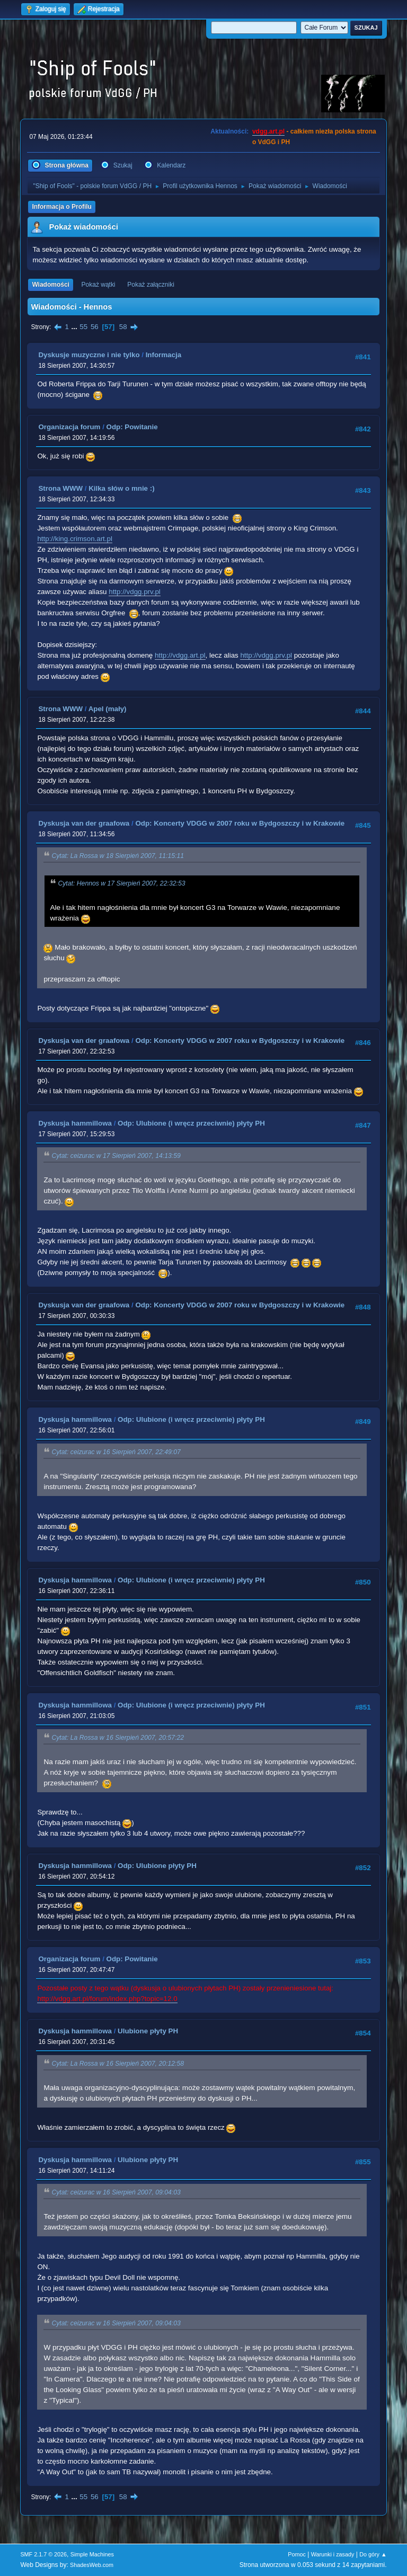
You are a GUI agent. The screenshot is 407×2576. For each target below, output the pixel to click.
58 (123, 327)
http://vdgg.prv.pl (135, 592)
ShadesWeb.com (91, 2565)
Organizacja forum (69, 427)
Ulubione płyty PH (148, 2031)
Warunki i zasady (333, 2554)
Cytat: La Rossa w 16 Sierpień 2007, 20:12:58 (117, 2063)
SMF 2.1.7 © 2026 (43, 2554)
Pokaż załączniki (150, 284)
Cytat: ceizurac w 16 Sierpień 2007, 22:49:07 (115, 1452)
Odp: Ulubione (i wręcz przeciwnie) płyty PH (191, 1123)
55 (83, 327)
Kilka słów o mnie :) (121, 488)
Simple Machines (92, 2554)
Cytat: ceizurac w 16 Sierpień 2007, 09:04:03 (115, 2192)
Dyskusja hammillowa (75, 1123)
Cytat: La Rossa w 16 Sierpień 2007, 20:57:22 (117, 1737)
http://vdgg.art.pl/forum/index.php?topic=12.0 (107, 1999)
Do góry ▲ (372, 2554)
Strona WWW (60, 488)
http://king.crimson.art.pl (74, 539)
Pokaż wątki (99, 284)
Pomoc (297, 2554)
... (75, 327)
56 (95, 327)
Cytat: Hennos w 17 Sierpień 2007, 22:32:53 (121, 883)
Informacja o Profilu (62, 206)
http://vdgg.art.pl (180, 655)
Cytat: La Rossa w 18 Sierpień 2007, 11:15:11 (117, 856)
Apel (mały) (108, 709)
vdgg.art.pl (268, 131)
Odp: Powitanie (132, 427)
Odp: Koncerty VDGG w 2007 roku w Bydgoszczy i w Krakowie (239, 823)
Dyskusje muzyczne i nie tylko (88, 355)
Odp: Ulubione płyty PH (157, 1866)
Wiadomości (50, 284)
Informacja (163, 355)
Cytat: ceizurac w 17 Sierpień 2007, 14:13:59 (115, 1155)
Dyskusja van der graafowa (83, 823)
